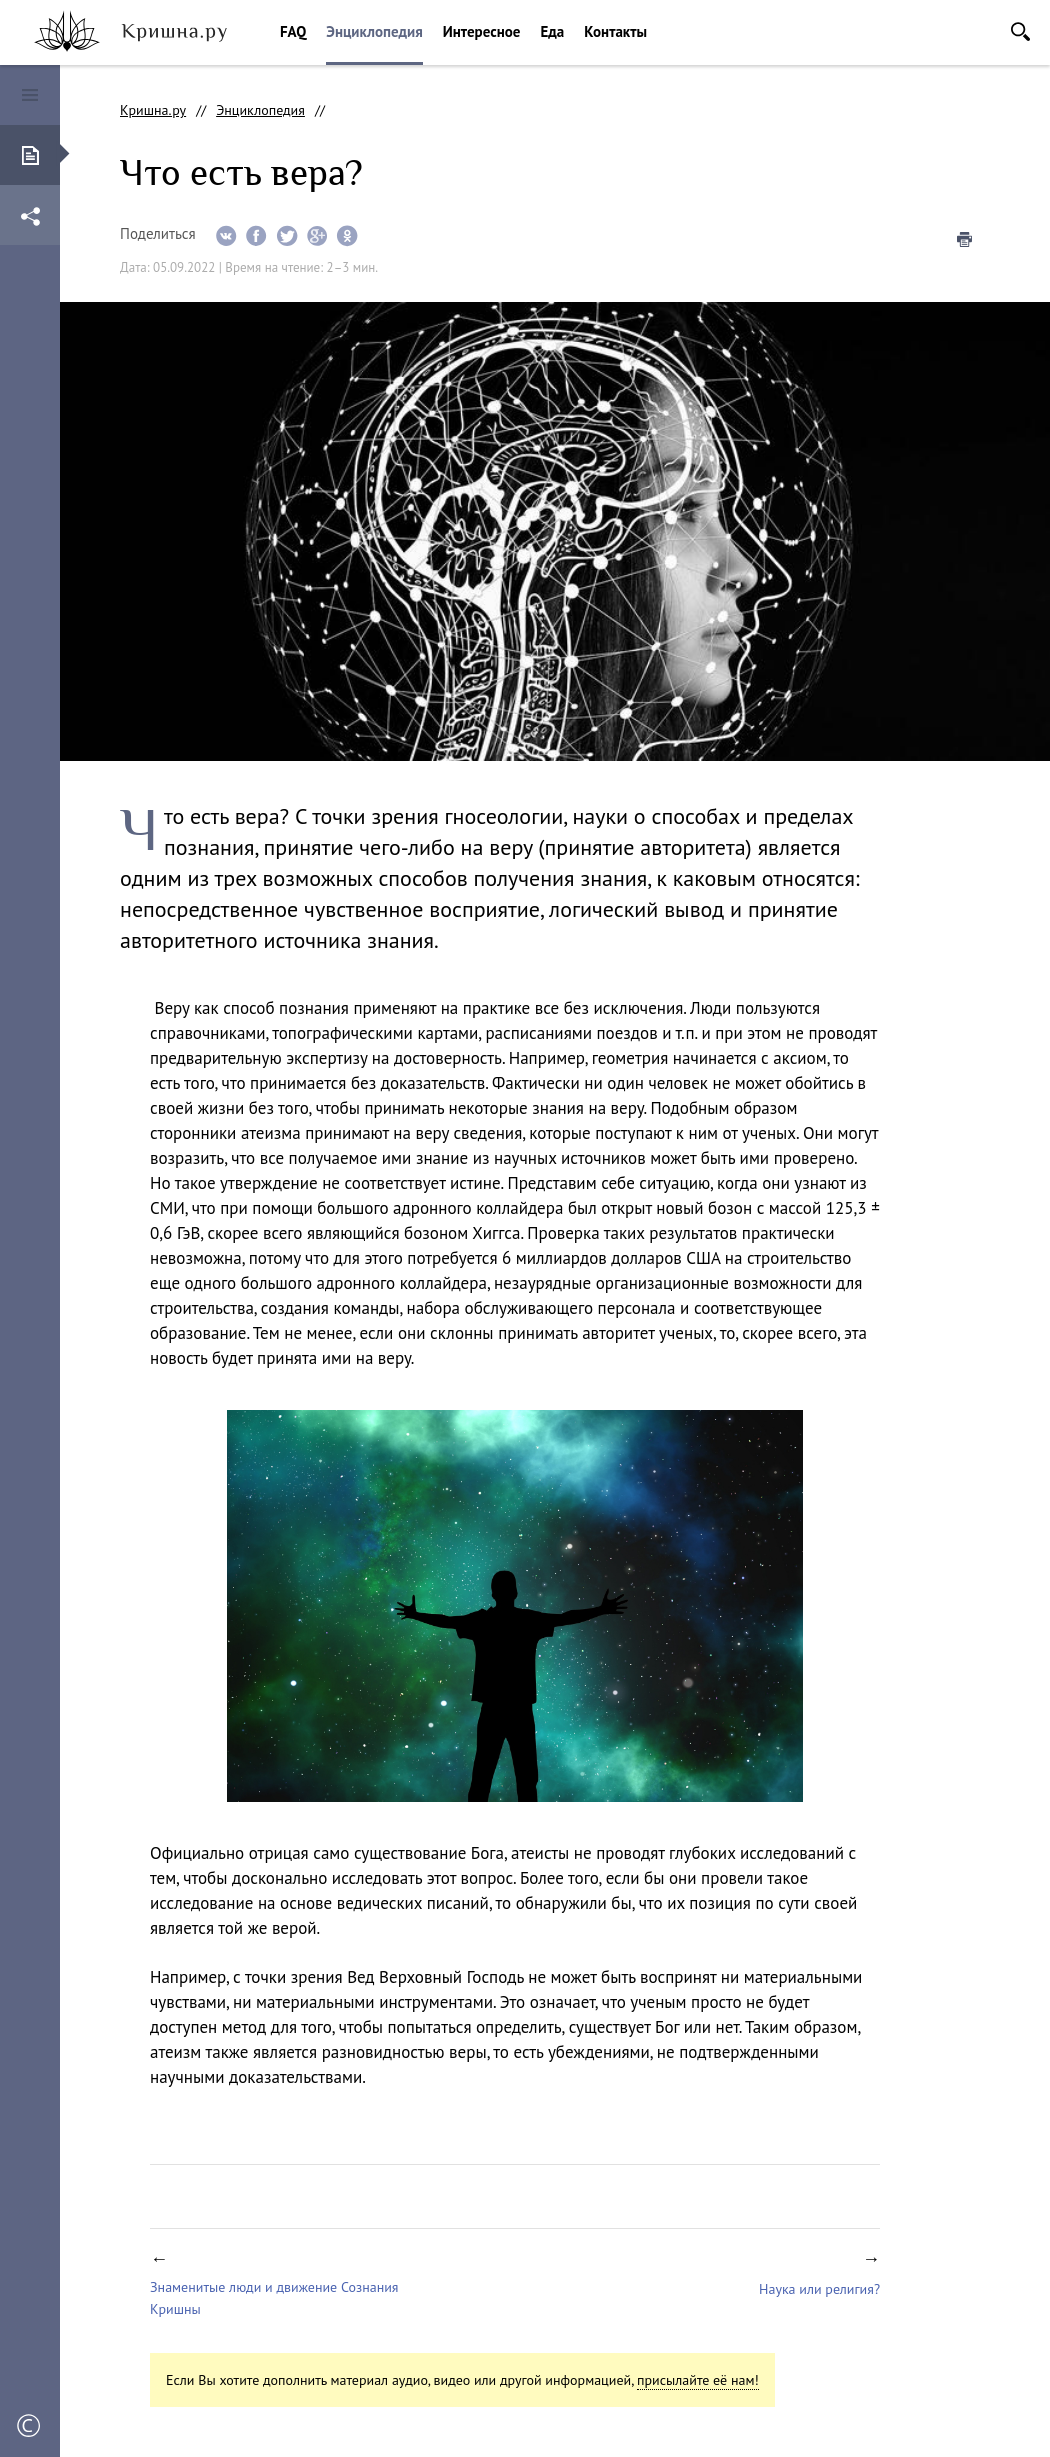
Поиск (1020, 31)
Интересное (482, 31)
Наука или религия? (819, 2289)
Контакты (615, 31)
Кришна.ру (153, 110)
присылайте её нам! (698, 2380)
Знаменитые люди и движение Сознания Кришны (274, 2298)
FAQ (293, 31)
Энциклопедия (374, 31)
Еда (552, 31)
